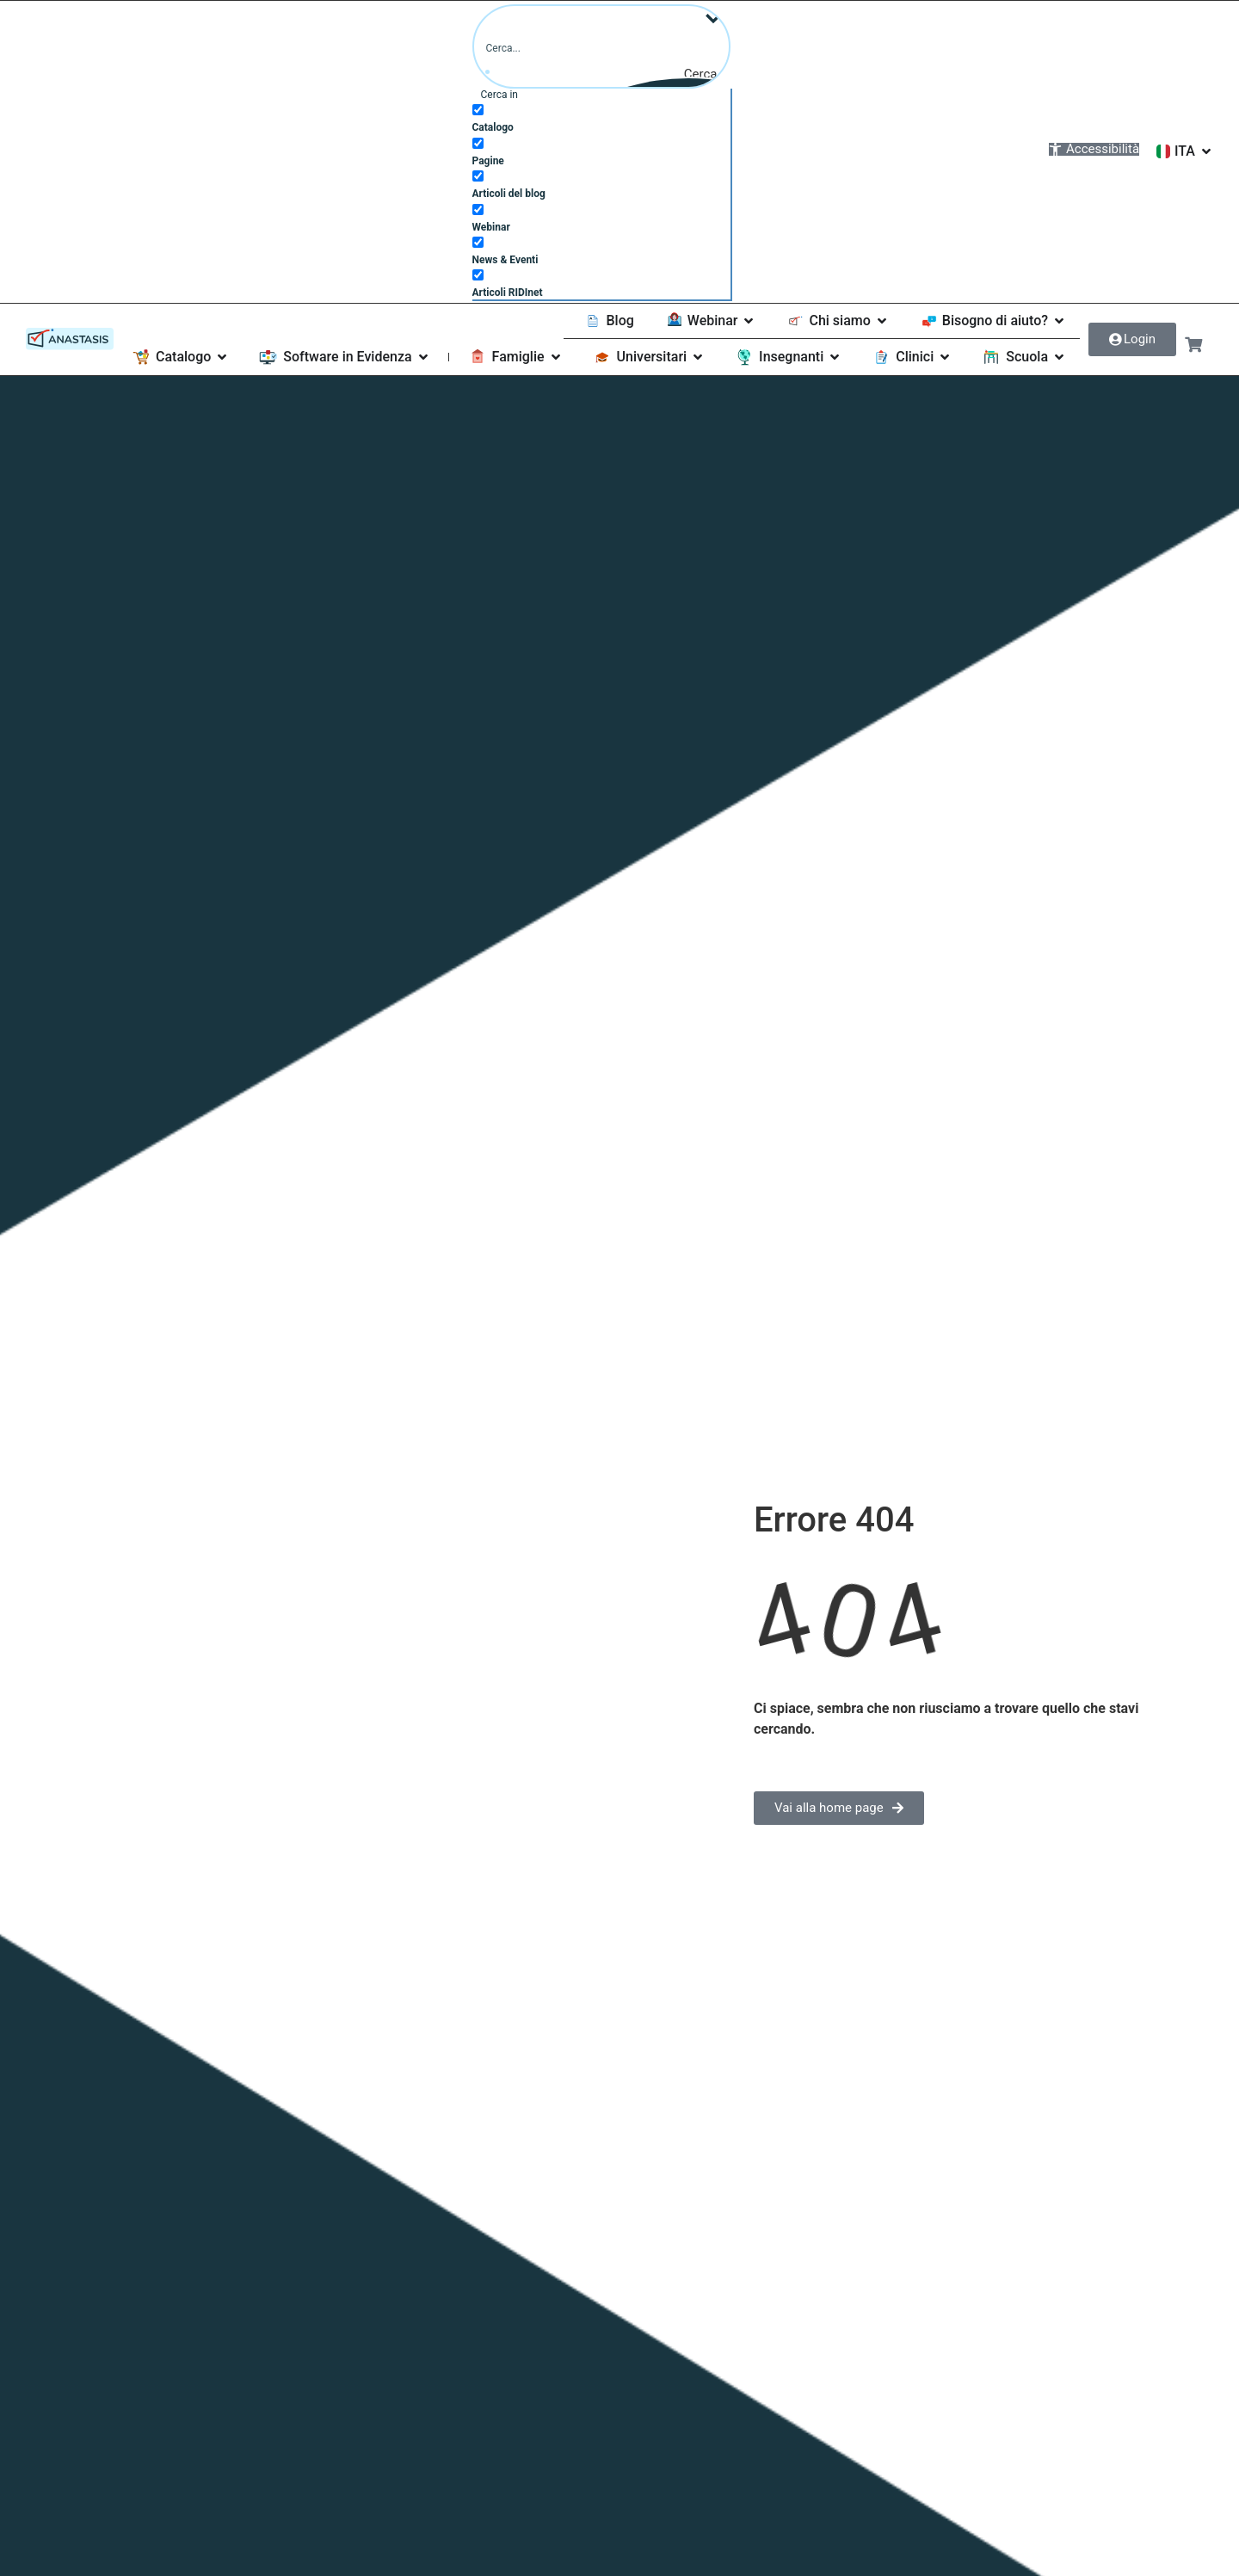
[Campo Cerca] (602, 46)
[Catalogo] (478, 108)
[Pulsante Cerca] (713, 73)
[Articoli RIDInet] (478, 274)
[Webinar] (478, 208)
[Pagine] (478, 142)
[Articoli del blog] (478, 175)
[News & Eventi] (478, 241)
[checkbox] (601, 116)
